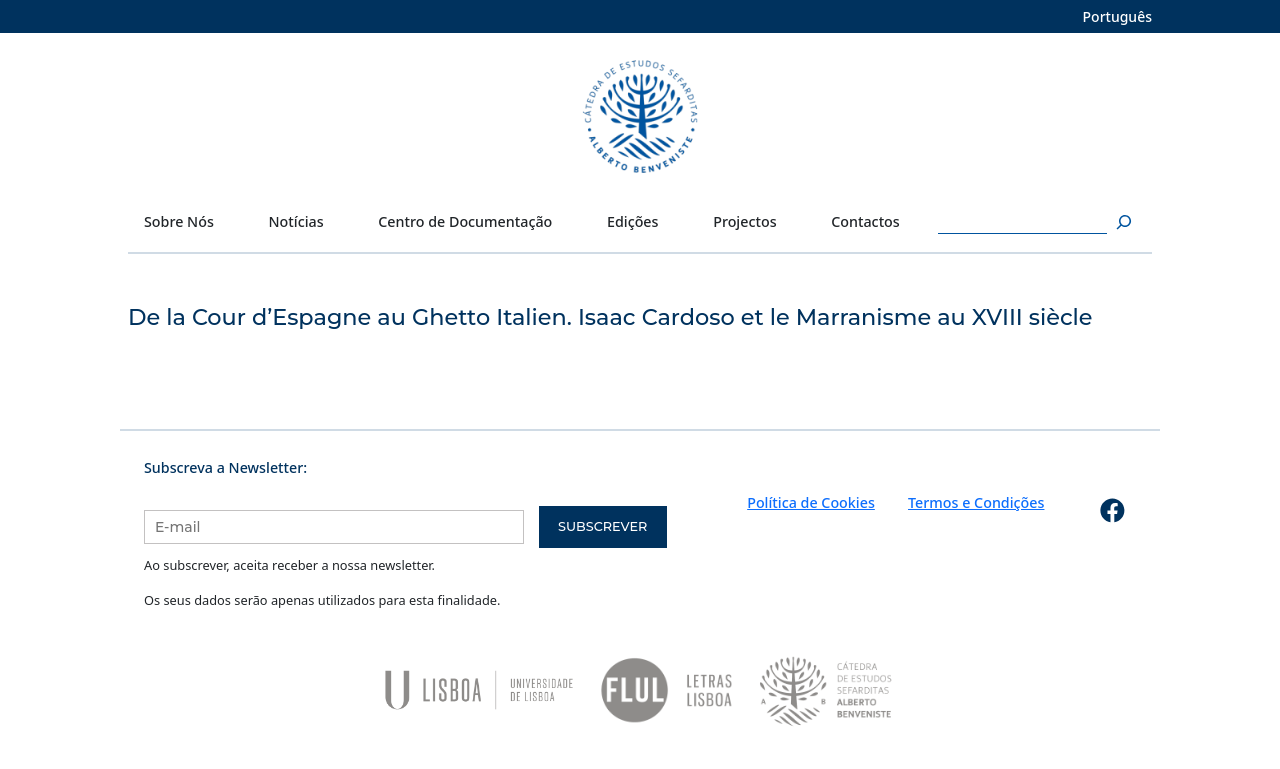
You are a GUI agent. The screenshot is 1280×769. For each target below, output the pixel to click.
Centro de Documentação (465, 221)
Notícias (296, 221)
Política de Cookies (811, 502)
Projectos (744, 221)
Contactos (865, 221)
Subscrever (602, 526)
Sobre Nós (179, 221)
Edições (633, 221)
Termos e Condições (976, 502)
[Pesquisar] (1121, 221)
